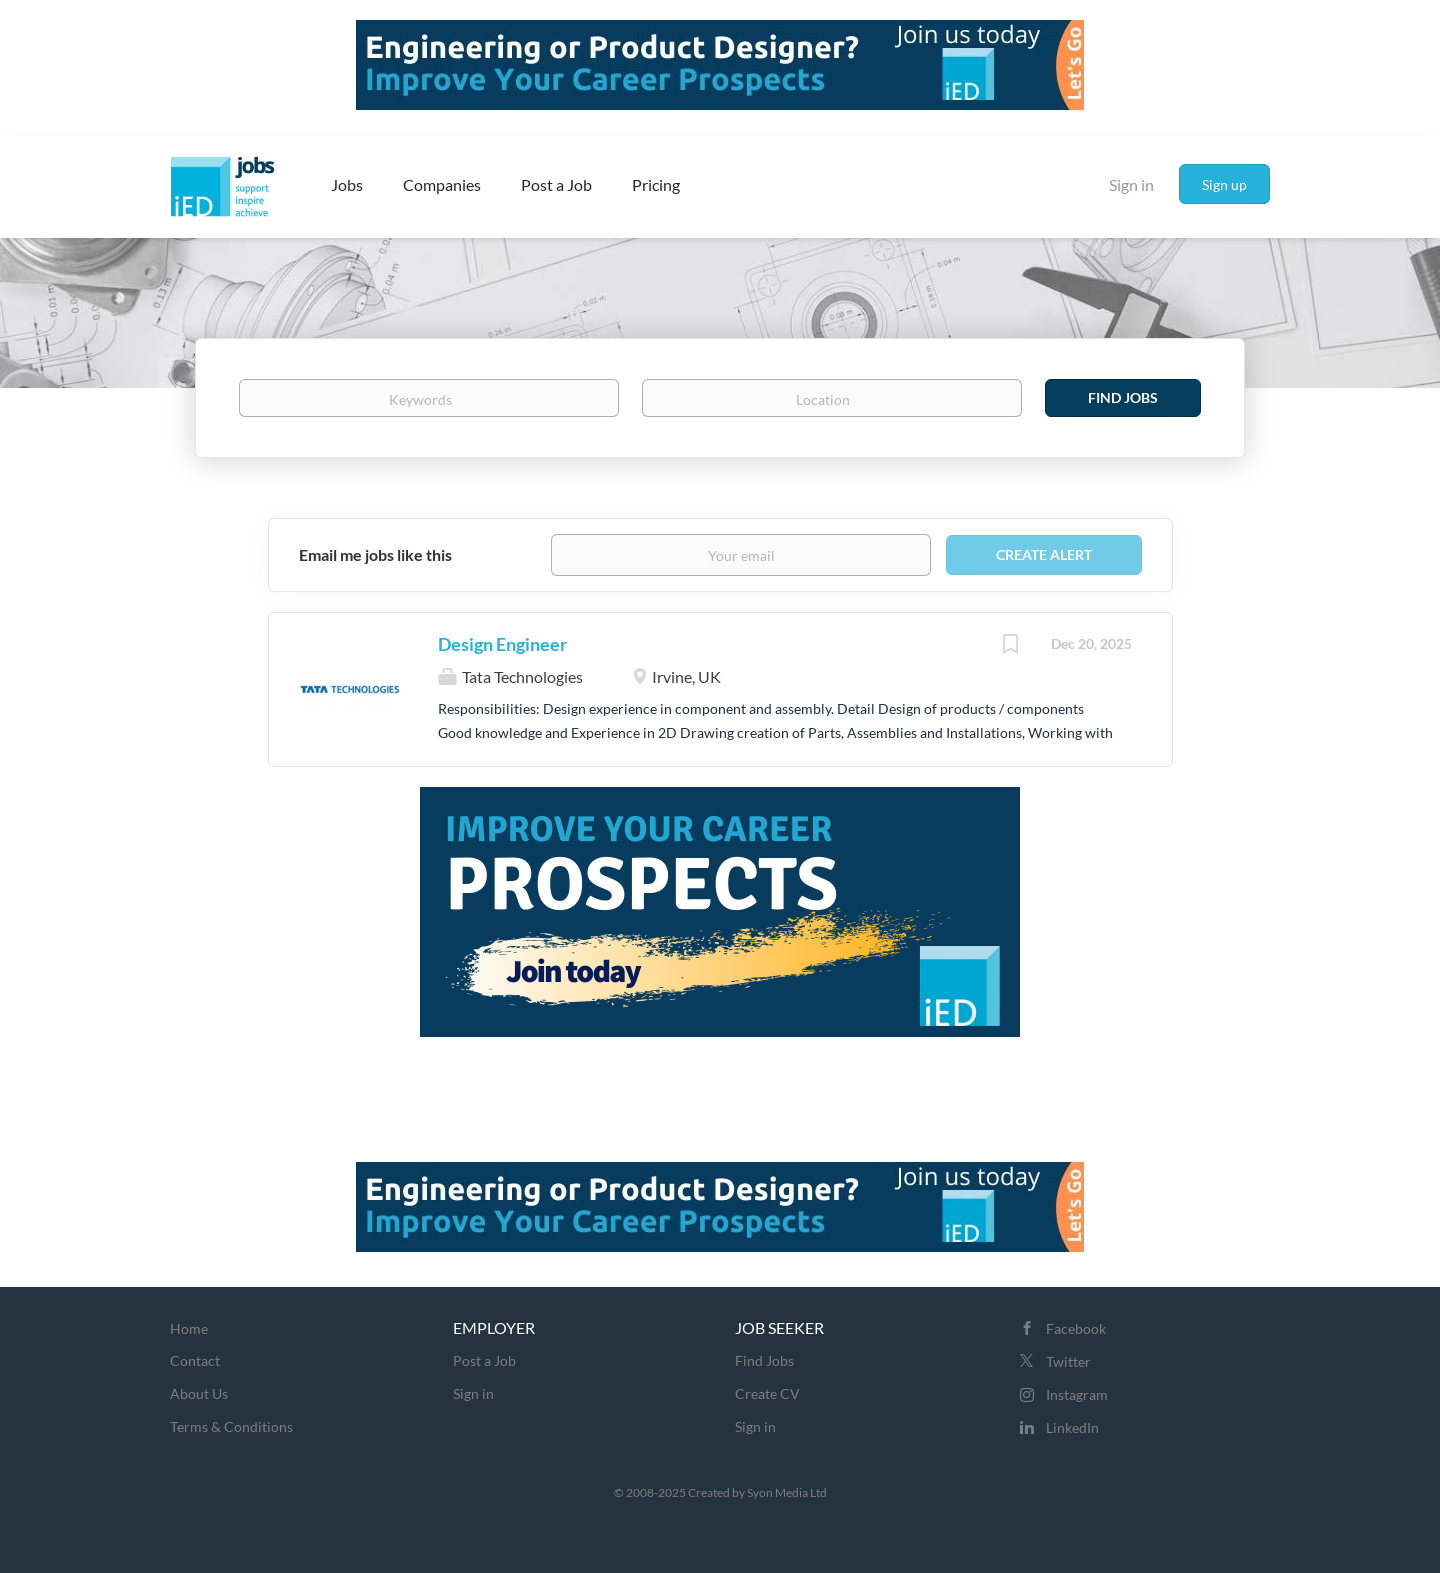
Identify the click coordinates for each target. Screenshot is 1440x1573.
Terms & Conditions (231, 1426)
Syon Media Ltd (787, 1492)
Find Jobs (1123, 397)
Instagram (1077, 1394)
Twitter (1068, 1361)
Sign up (1224, 184)
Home (189, 1328)
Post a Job (484, 1360)
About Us (199, 1393)
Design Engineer (502, 644)
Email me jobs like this (375, 554)
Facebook (1076, 1328)
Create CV (767, 1393)
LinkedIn (1072, 1427)
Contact (195, 1360)
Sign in (1131, 184)
